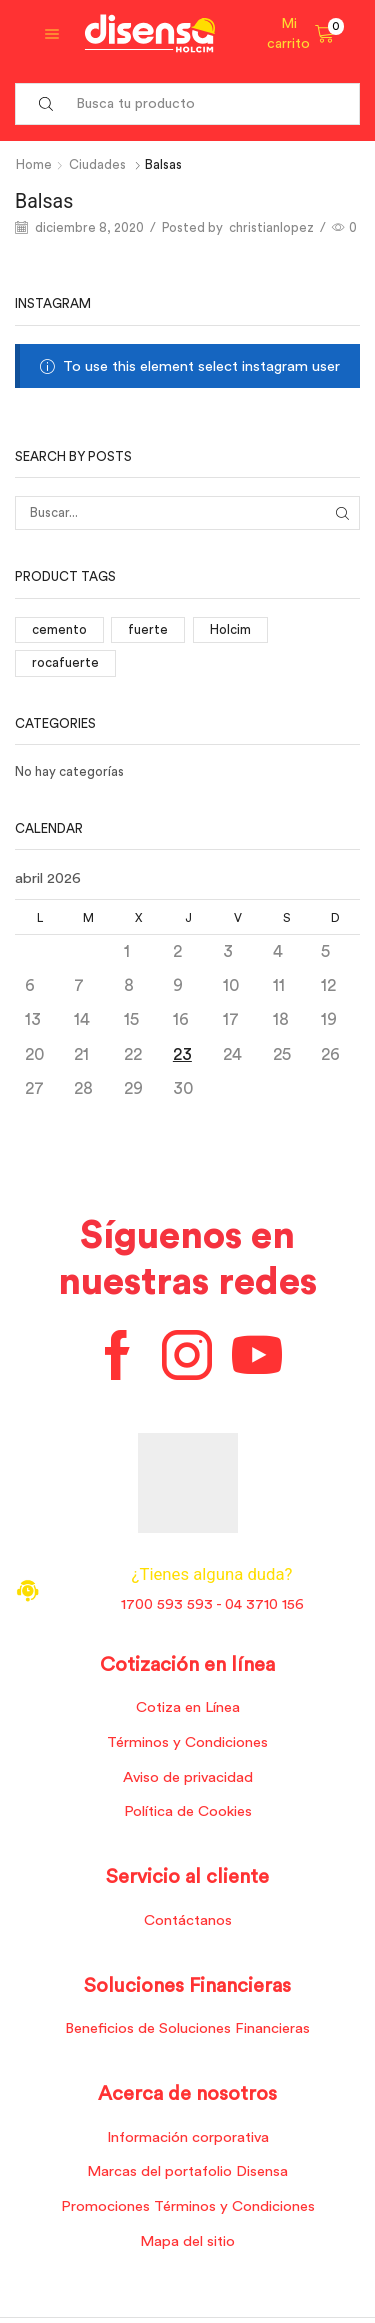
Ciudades (97, 164)
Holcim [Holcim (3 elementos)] (230, 629)
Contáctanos (188, 1920)
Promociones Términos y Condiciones (188, 2206)
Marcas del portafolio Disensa (187, 2171)
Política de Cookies (188, 1811)
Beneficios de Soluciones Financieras (187, 2028)
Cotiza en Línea (188, 1707)
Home (34, 164)
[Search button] (46, 104)
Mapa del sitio (187, 2241)
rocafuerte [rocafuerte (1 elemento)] (65, 662)
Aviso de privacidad (188, 1777)
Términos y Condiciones (187, 1742)
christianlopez (271, 227)
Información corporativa (188, 2137)
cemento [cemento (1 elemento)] (59, 629)
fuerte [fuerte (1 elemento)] (148, 629)
